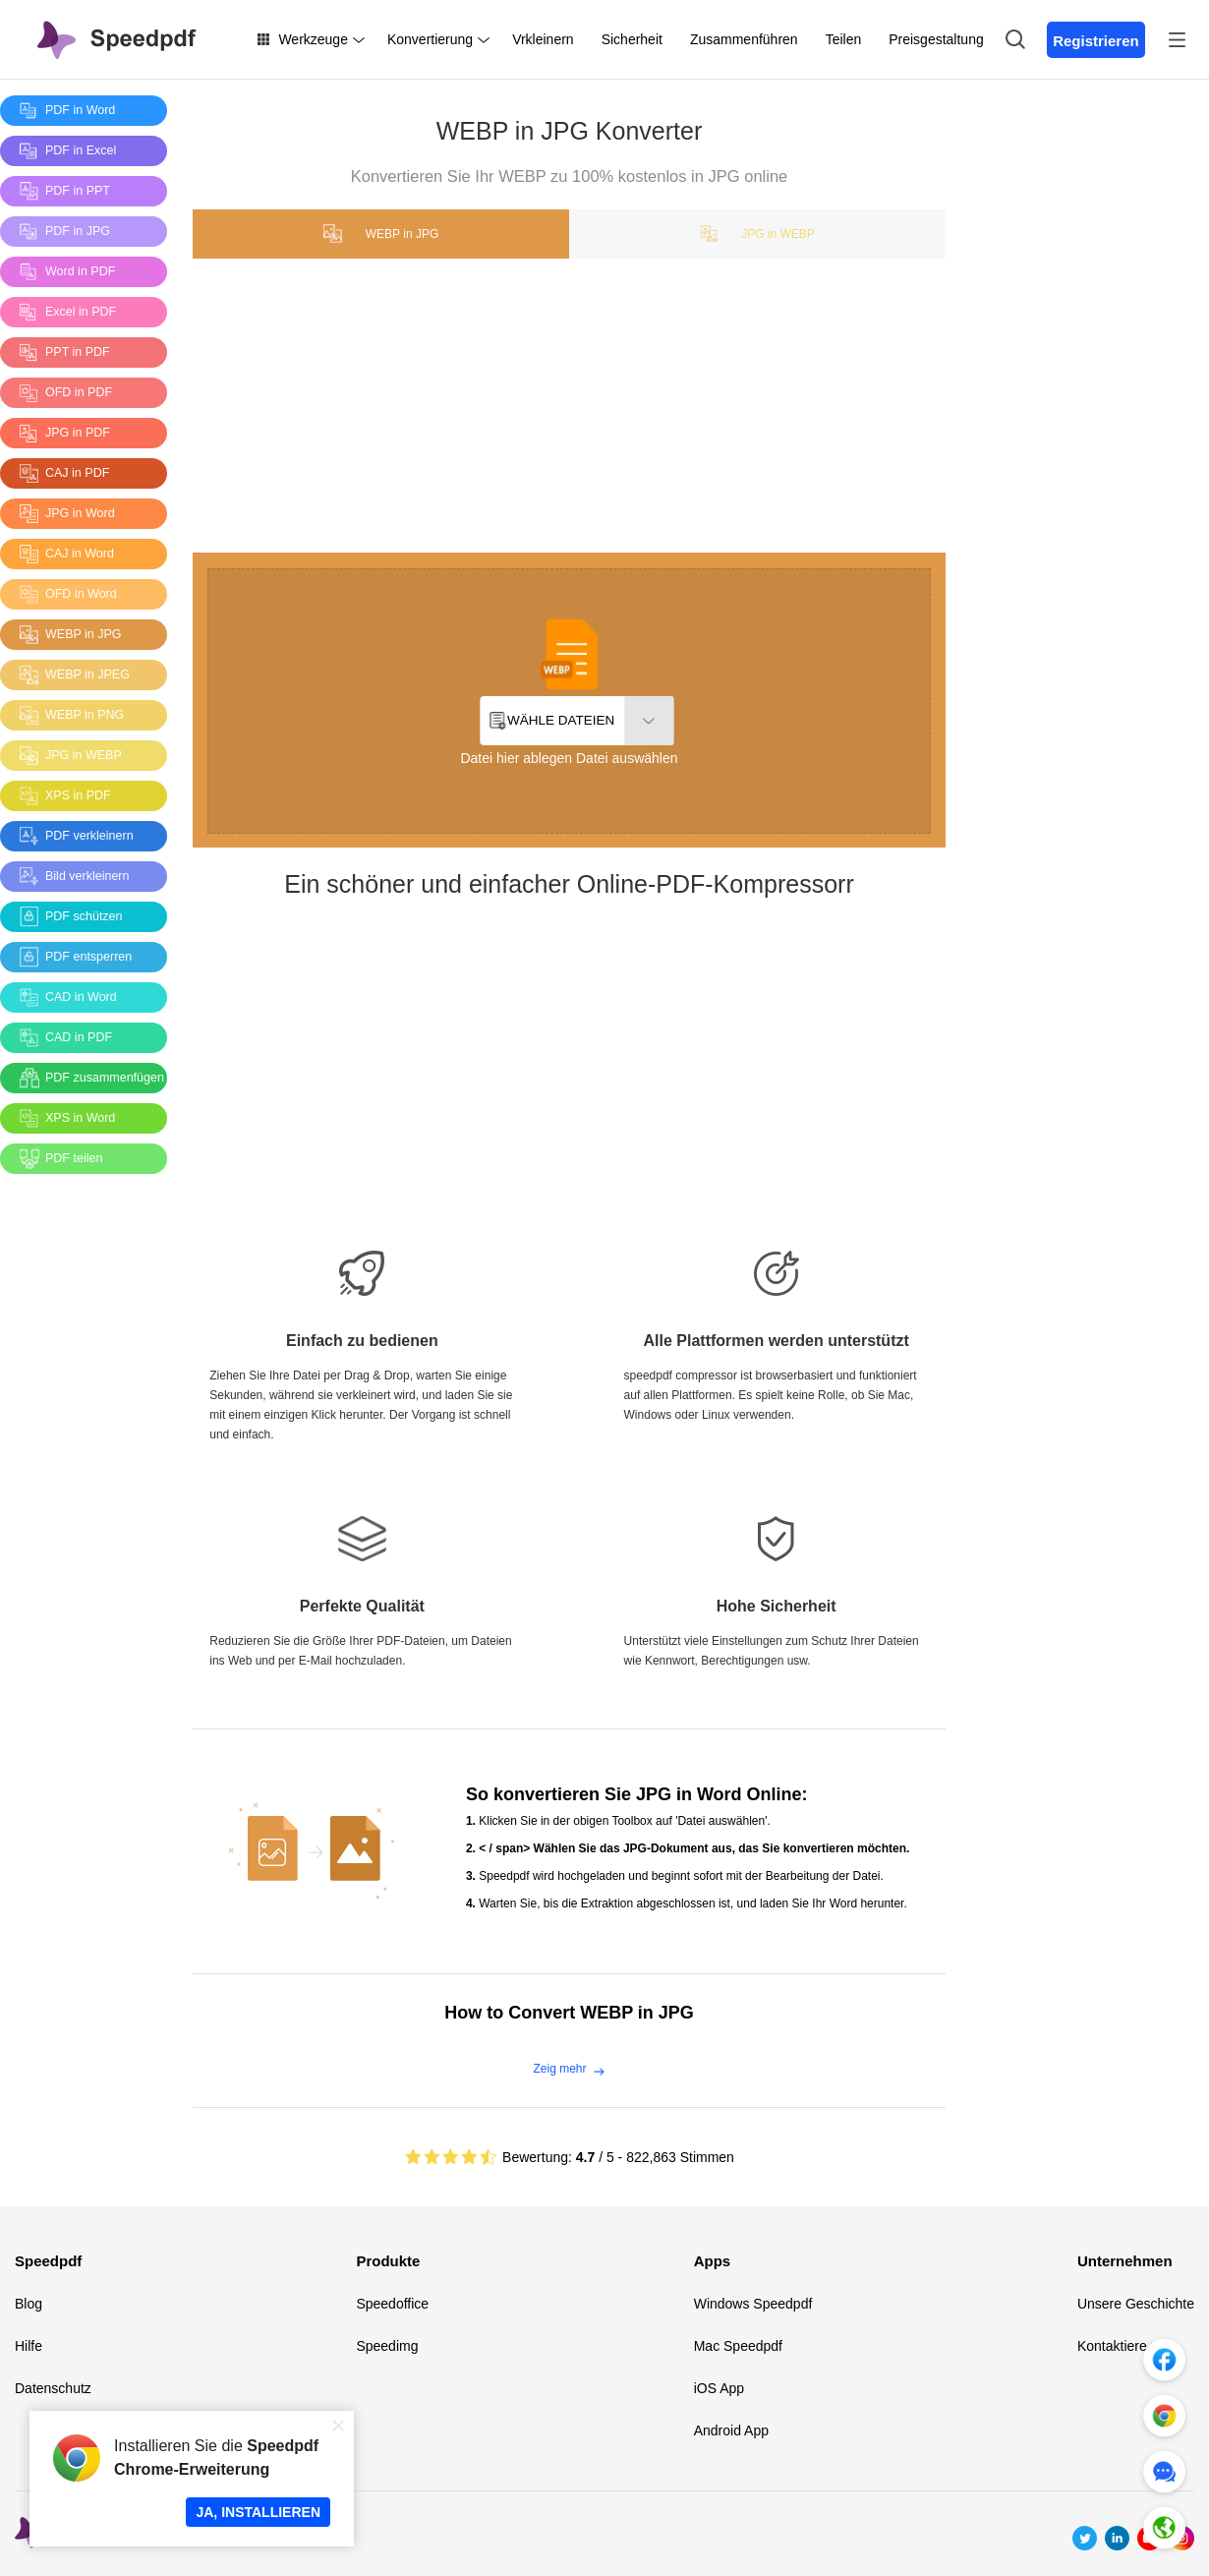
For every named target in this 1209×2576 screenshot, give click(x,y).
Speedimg (387, 2346)
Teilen (844, 39)
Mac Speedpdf (738, 2346)
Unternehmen (1125, 2261)
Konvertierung (430, 39)
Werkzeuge (313, 39)
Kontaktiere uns (1125, 2346)
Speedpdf (48, 2261)
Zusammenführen (744, 39)
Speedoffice (392, 2304)
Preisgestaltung (936, 39)
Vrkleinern (543, 39)
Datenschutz (53, 2388)
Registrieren (1096, 40)
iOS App (719, 2388)
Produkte (388, 2261)
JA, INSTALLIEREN (258, 2512)
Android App (731, 2430)
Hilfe (28, 2346)
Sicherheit (632, 39)
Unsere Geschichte (1135, 2304)
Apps (712, 2261)
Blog (28, 2304)
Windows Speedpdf (753, 2304)
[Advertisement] (606, 406)
